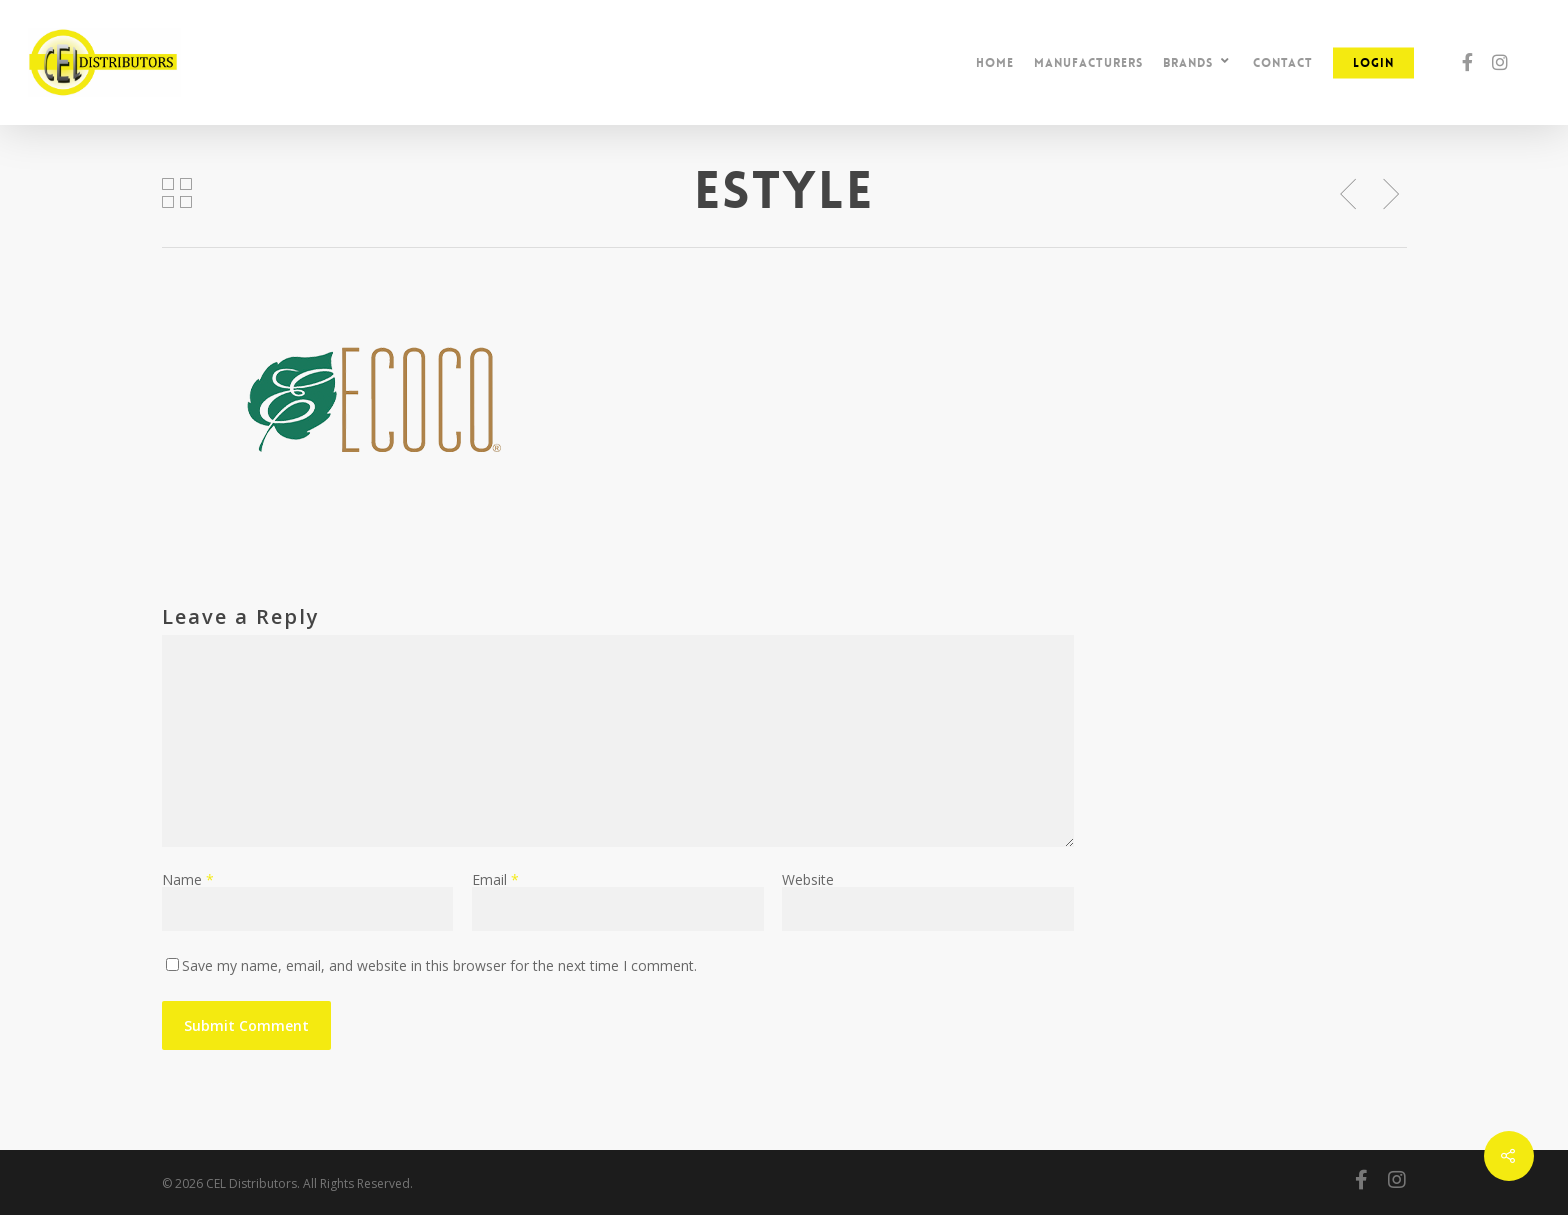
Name (188, 879)
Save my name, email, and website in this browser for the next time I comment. (439, 965)
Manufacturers (1088, 63)
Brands (1197, 62)
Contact (1283, 63)
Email (495, 879)
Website (808, 879)
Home (995, 63)
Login (1373, 63)
